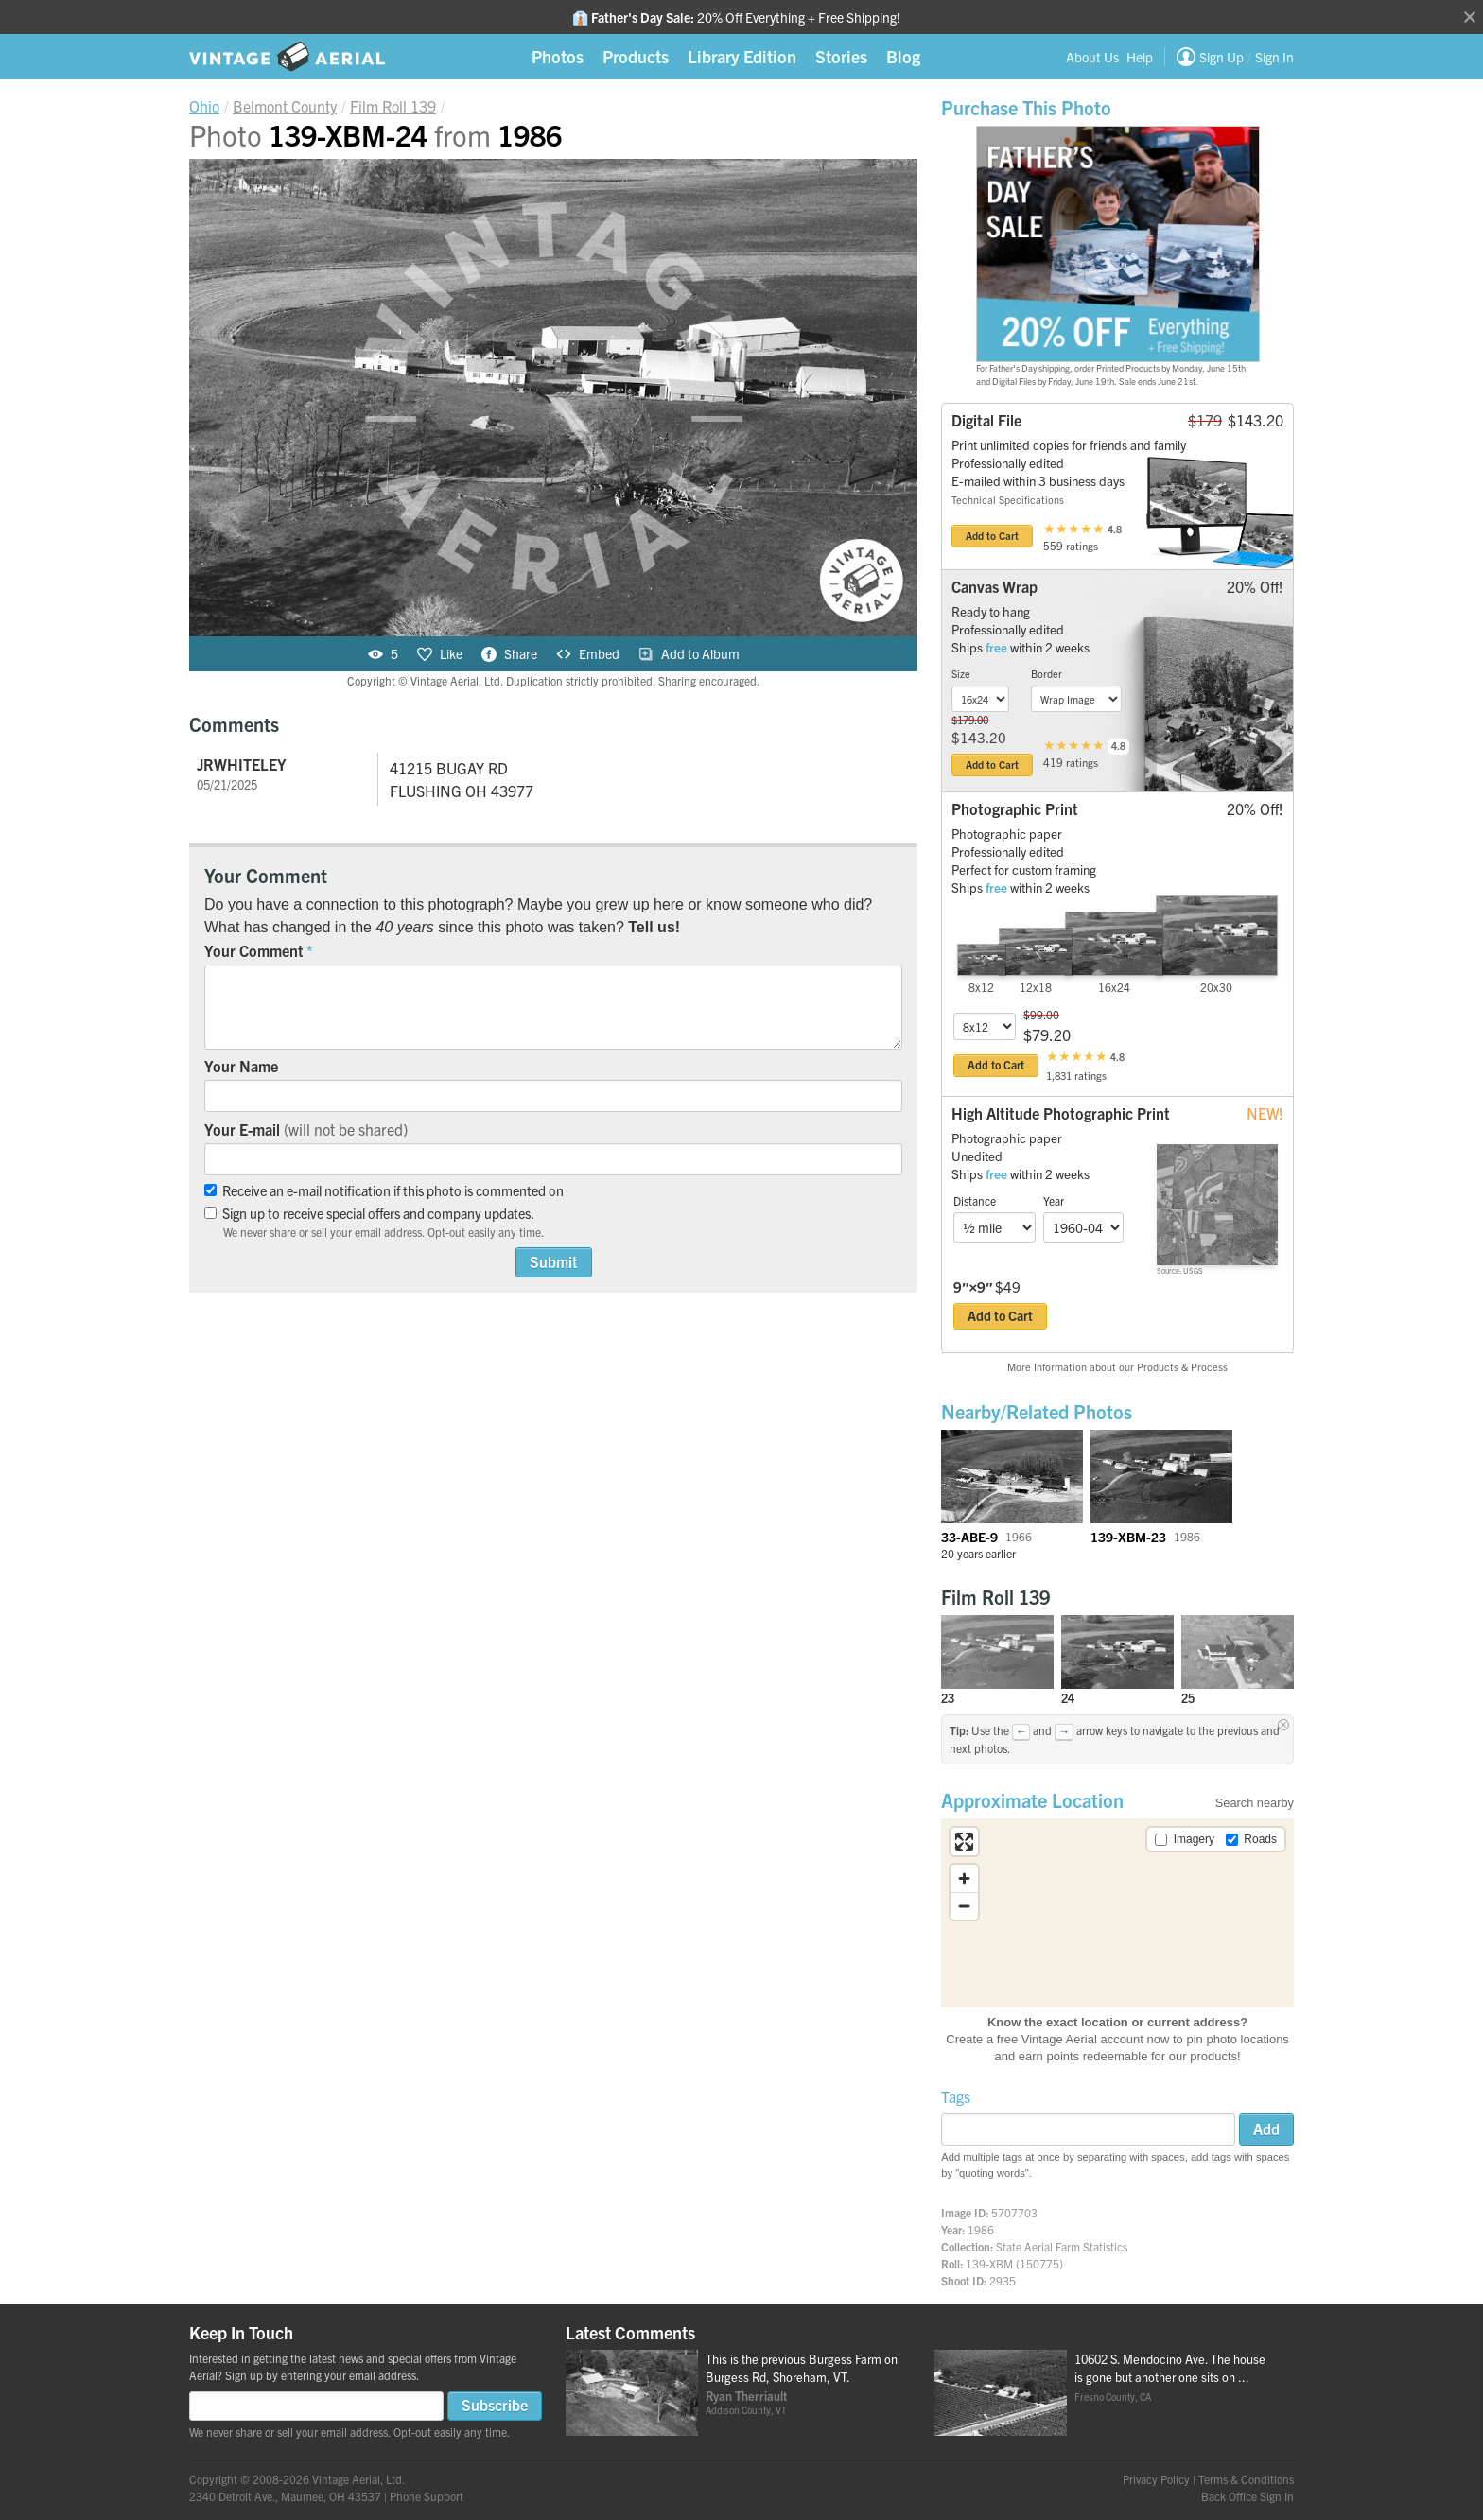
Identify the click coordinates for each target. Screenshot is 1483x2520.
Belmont (285, 105)
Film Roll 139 (995, 1596)
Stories (841, 56)
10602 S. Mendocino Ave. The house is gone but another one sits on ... (1169, 2368)
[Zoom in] (964, 1878)
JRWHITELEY (242, 764)
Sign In (1274, 56)
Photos (558, 56)
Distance (974, 1200)
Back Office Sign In (1247, 2496)
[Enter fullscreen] (964, 1841)
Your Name (241, 1065)
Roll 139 (393, 105)
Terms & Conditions (1246, 2479)
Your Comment (254, 950)
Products (635, 56)
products (1213, 2056)
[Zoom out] (964, 1906)
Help (1139, 56)
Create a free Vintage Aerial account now (1057, 2039)
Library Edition (742, 56)
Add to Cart (992, 535)
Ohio (204, 105)
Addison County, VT (746, 2410)
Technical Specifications (1007, 499)
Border (1046, 673)
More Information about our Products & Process (1117, 1366)
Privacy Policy (1156, 2479)
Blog (903, 56)
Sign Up (1221, 56)
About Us (1092, 56)
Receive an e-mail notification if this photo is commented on (384, 1190)
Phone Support (426, 2496)
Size (960, 673)
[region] (1117, 1912)
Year (1053, 1200)
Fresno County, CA (1112, 2396)
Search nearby (1254, 1803)
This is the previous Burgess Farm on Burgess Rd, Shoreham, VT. (802, 2368)
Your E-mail (306, 1129)
